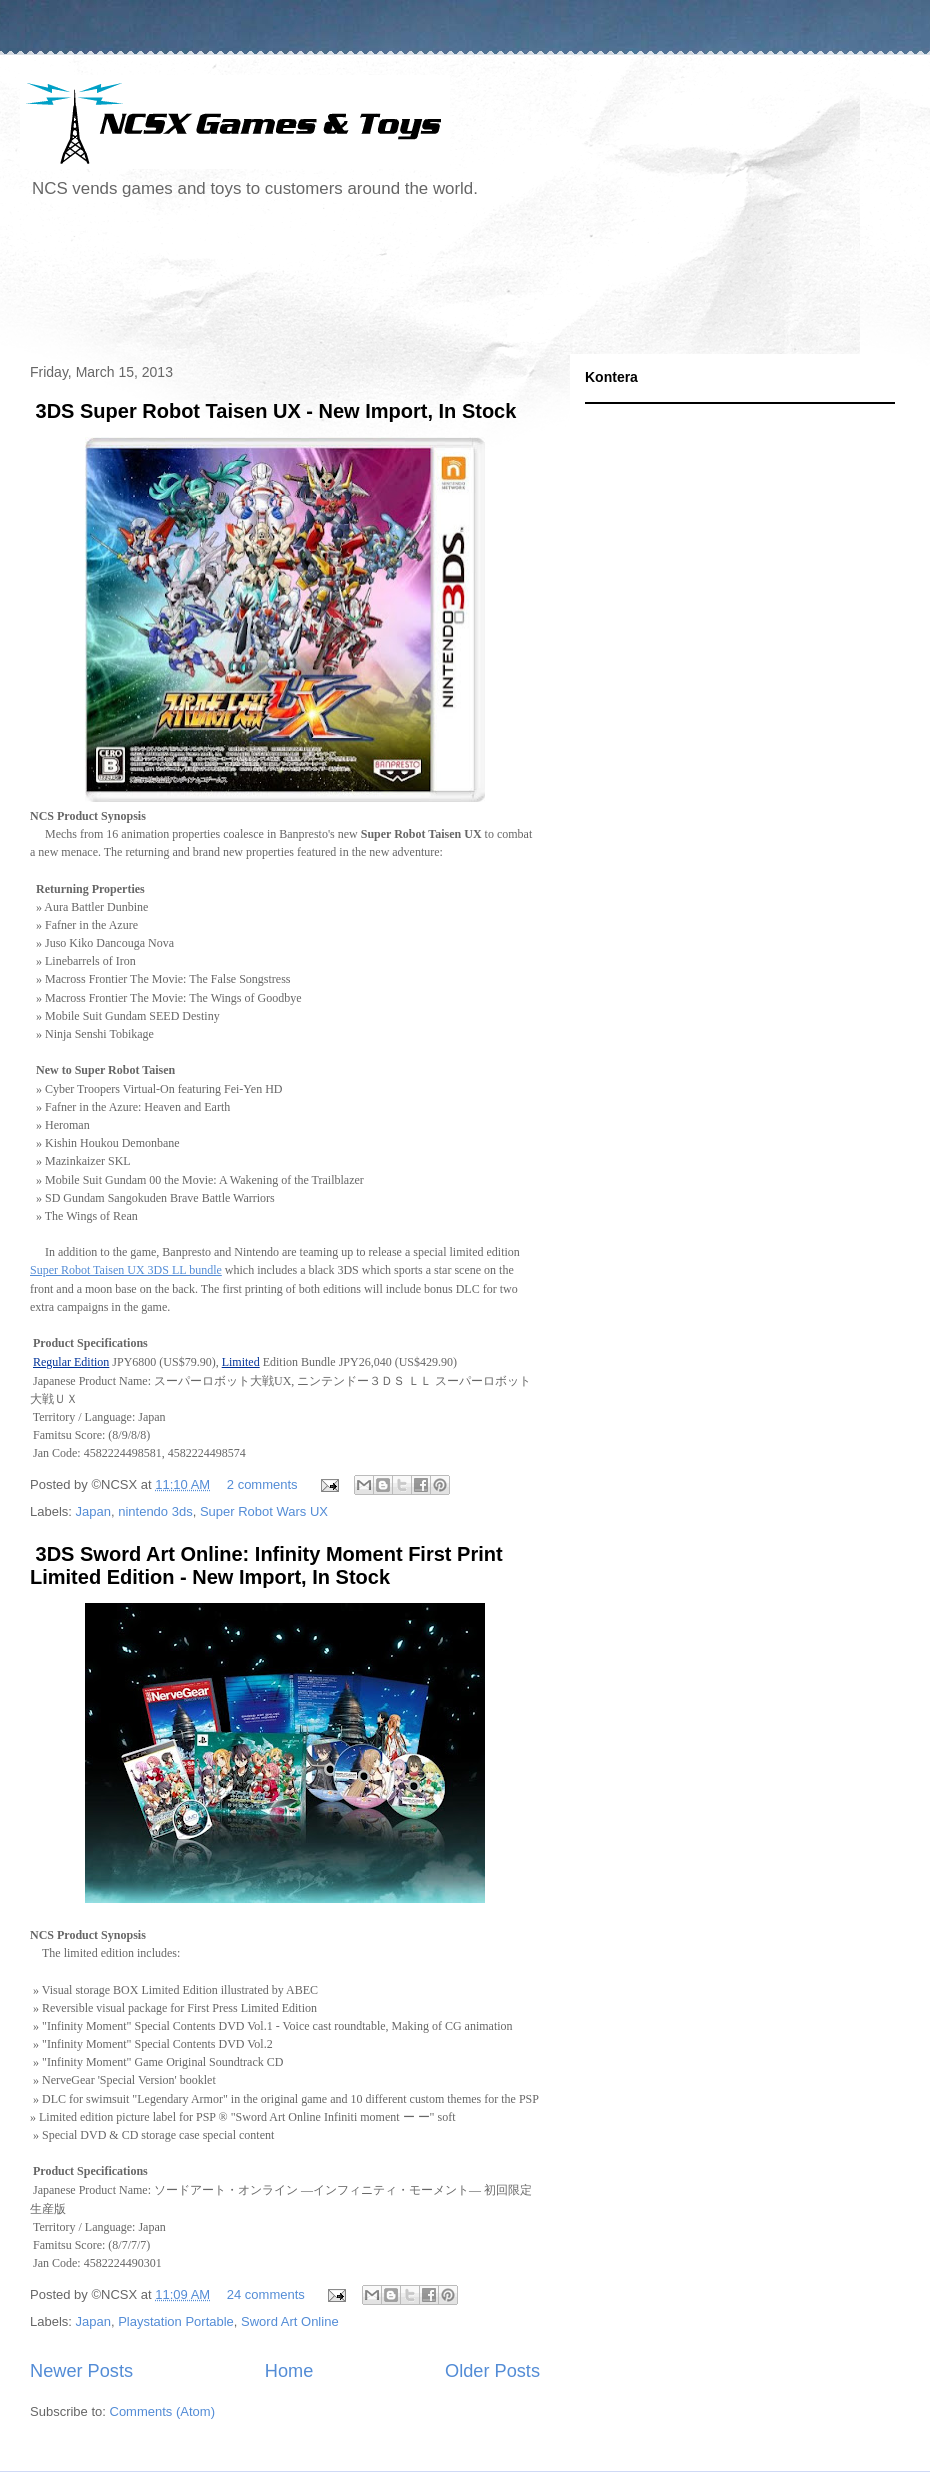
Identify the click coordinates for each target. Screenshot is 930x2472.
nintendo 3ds (155, 1511)
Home (289, 2371)
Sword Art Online (290, 2321)
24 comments (266, 2294)
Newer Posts (81, 2371)
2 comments (262, 1484)
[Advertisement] (384, 284)
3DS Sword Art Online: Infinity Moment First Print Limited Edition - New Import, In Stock (266, 1565)
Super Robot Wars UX (264, 1511)
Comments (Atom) (162, 2411)
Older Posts (492, 2371)
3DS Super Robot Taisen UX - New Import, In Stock (273, 411)
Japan (93, 1511)
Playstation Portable (176, 2321)
